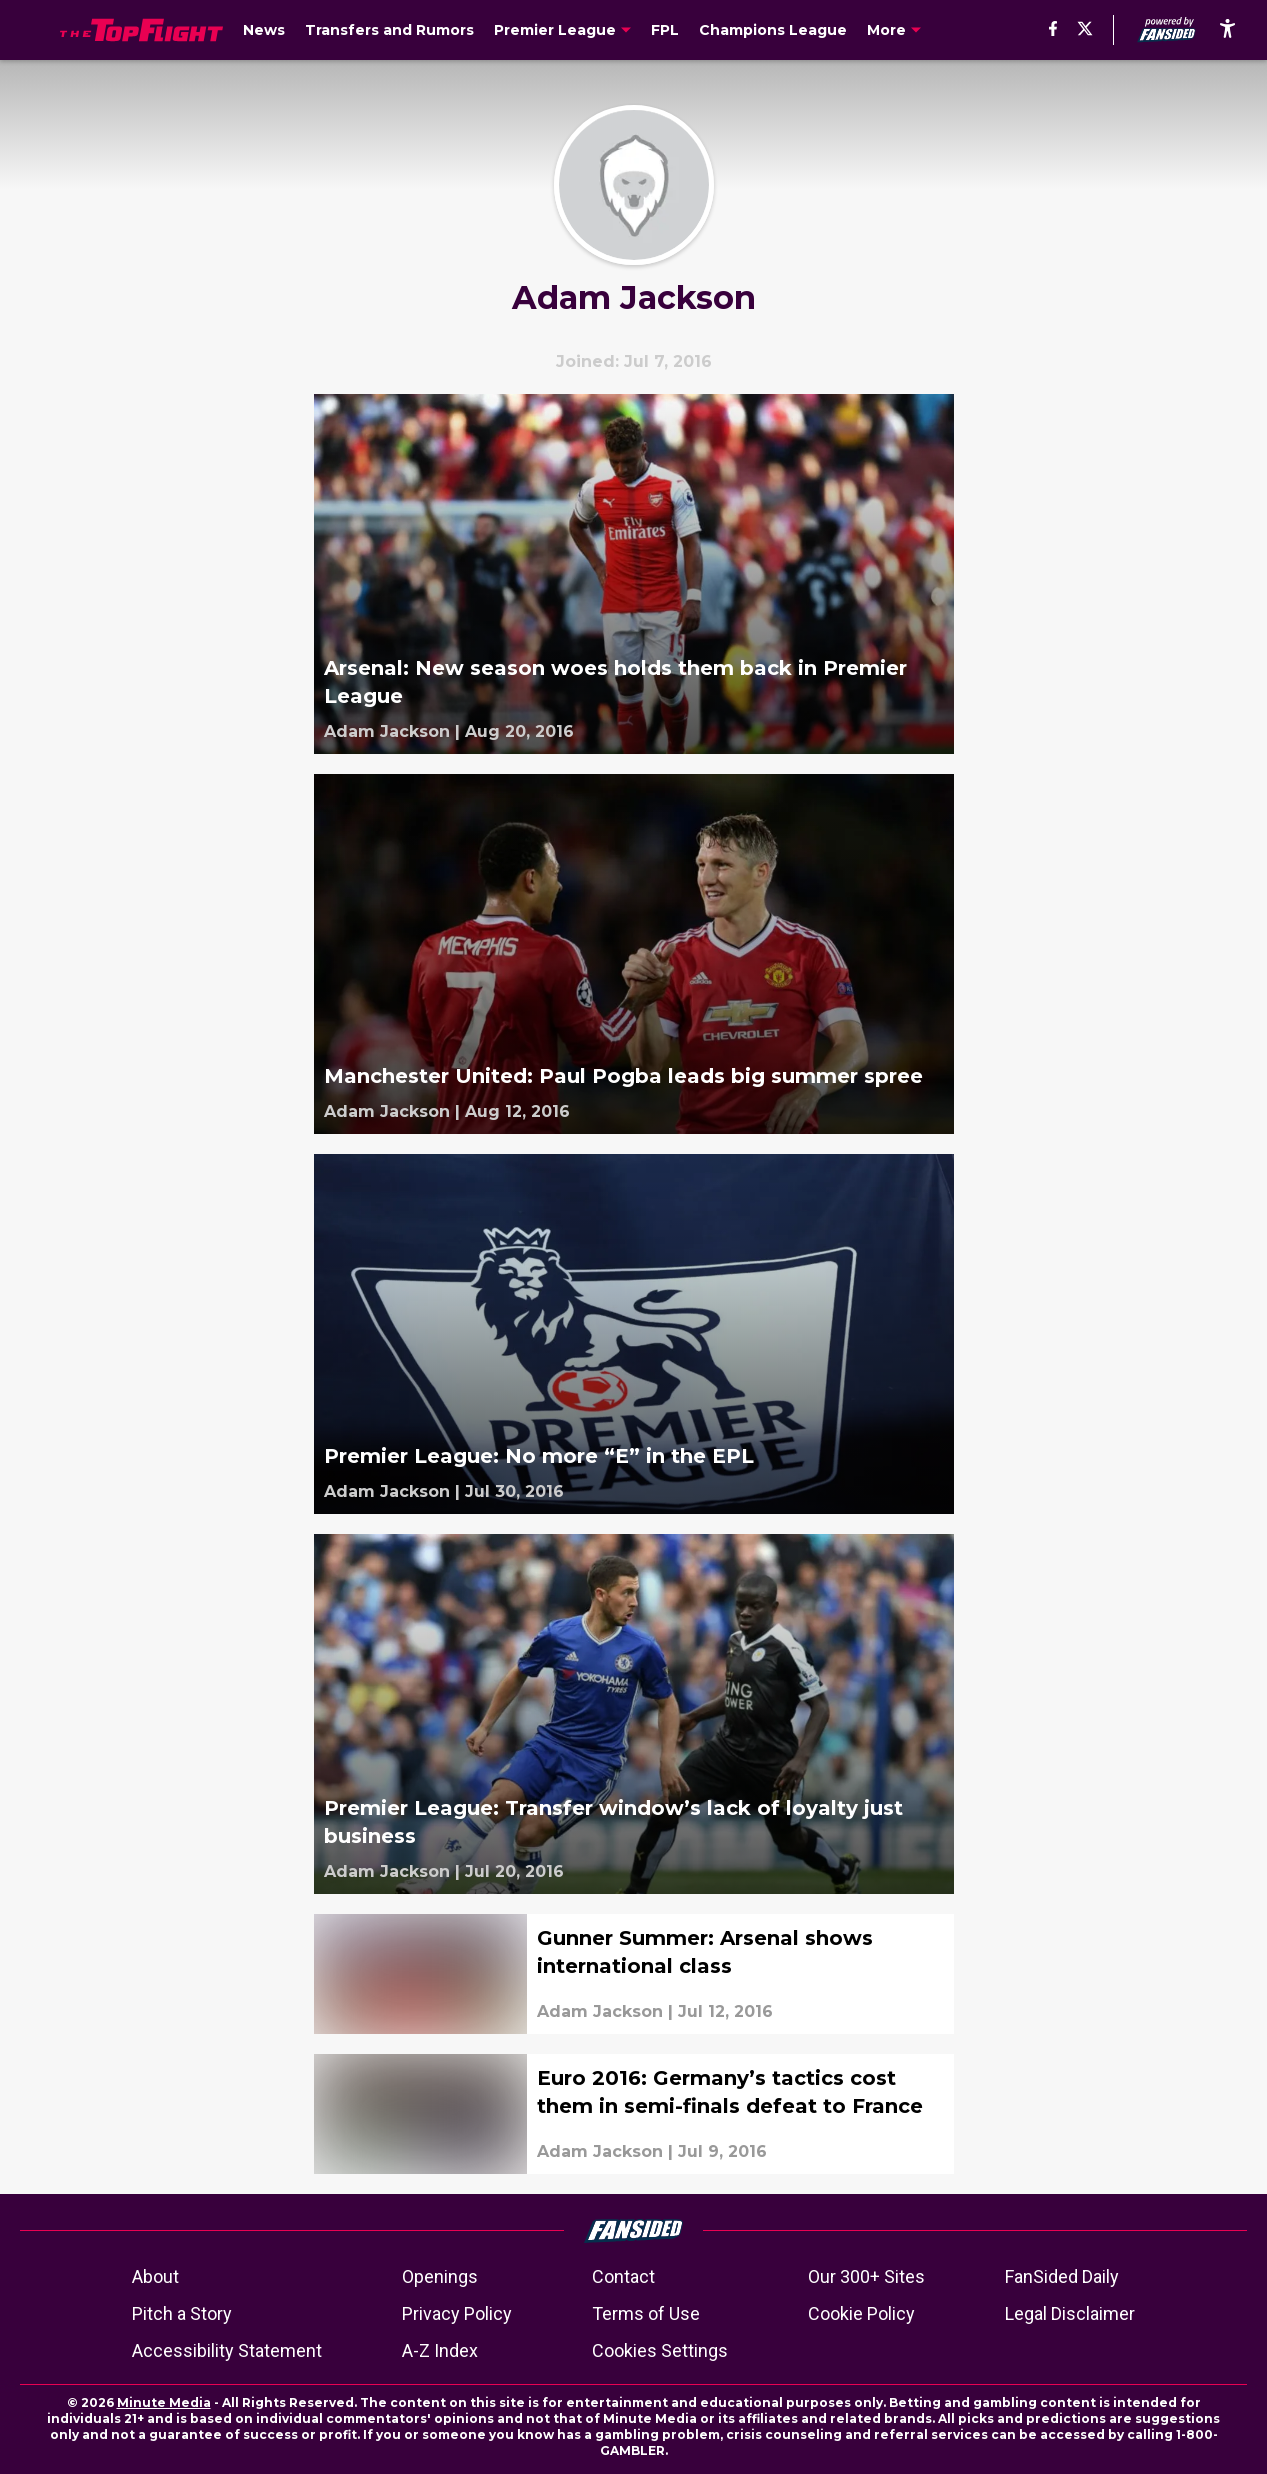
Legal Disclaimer (1070, 2313)
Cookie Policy (861, 2313)
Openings (440, 2276)
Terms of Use (646, 2313)
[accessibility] (1227, 30)
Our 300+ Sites (866, 2276)
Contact (623, 2276)
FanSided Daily (1062, 2276)
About (155, 2276)
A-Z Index (440, 2350)
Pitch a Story (182, 2313)
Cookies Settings (660, 2350)
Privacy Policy (457, 2313)
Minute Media (164, 2402)
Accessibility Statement (227, 2350)
